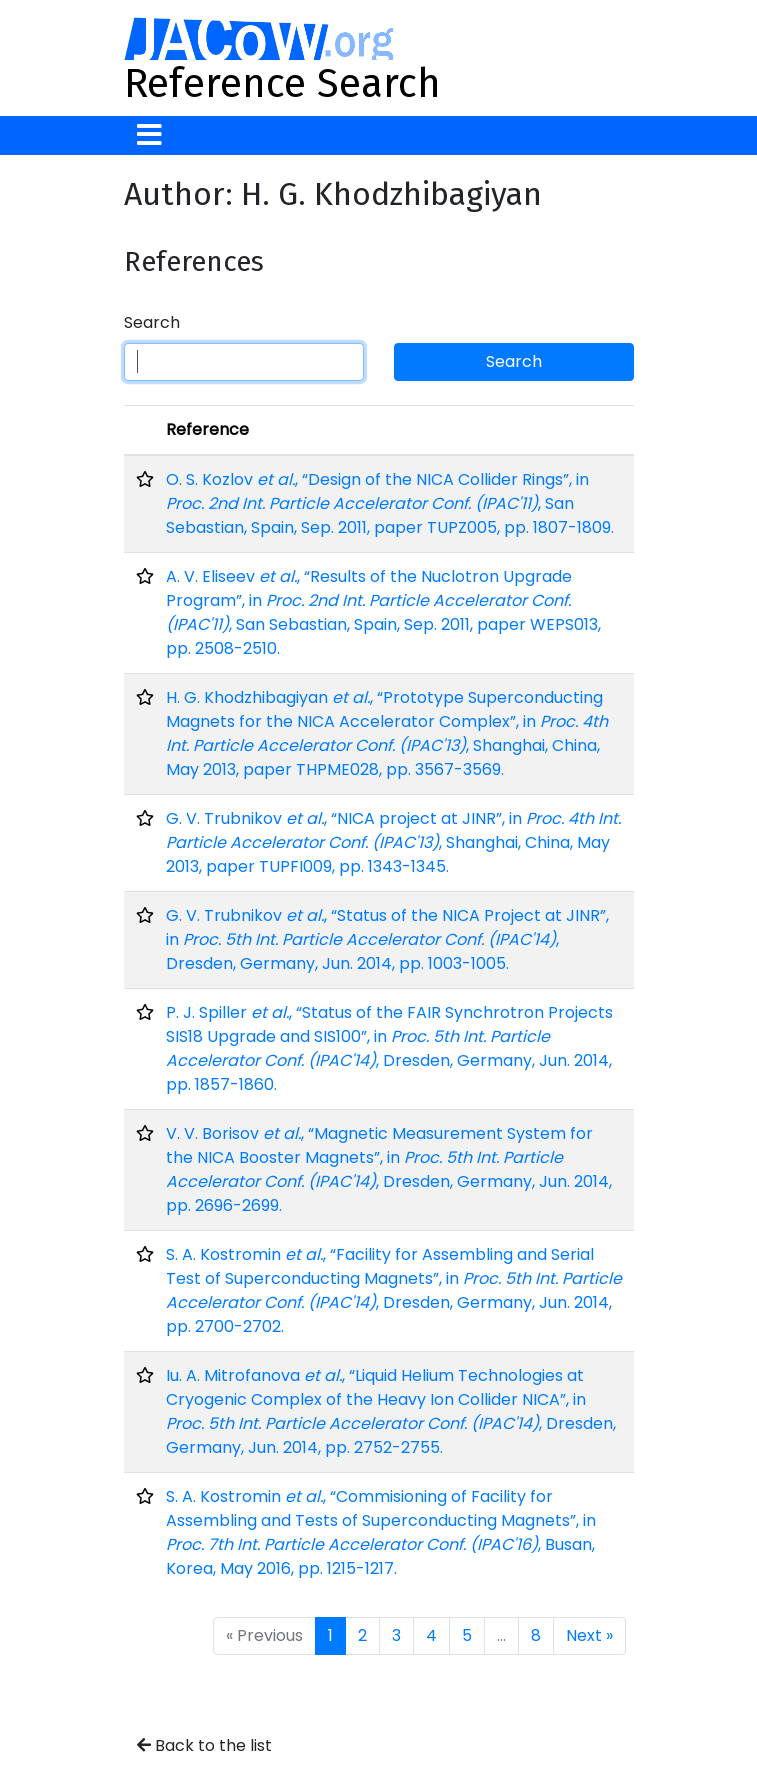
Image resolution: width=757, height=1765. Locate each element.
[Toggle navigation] (149, 135)
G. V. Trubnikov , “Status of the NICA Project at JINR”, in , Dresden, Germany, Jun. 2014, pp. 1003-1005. (387, 939)
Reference (207, 429)
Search (152, 322)
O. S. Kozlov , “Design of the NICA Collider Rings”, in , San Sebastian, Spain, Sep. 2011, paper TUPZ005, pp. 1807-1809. (390, 503)
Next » (589, 1635)
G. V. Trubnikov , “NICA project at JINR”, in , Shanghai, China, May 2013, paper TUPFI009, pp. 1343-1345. (393, 842)
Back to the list (204, 1745)
